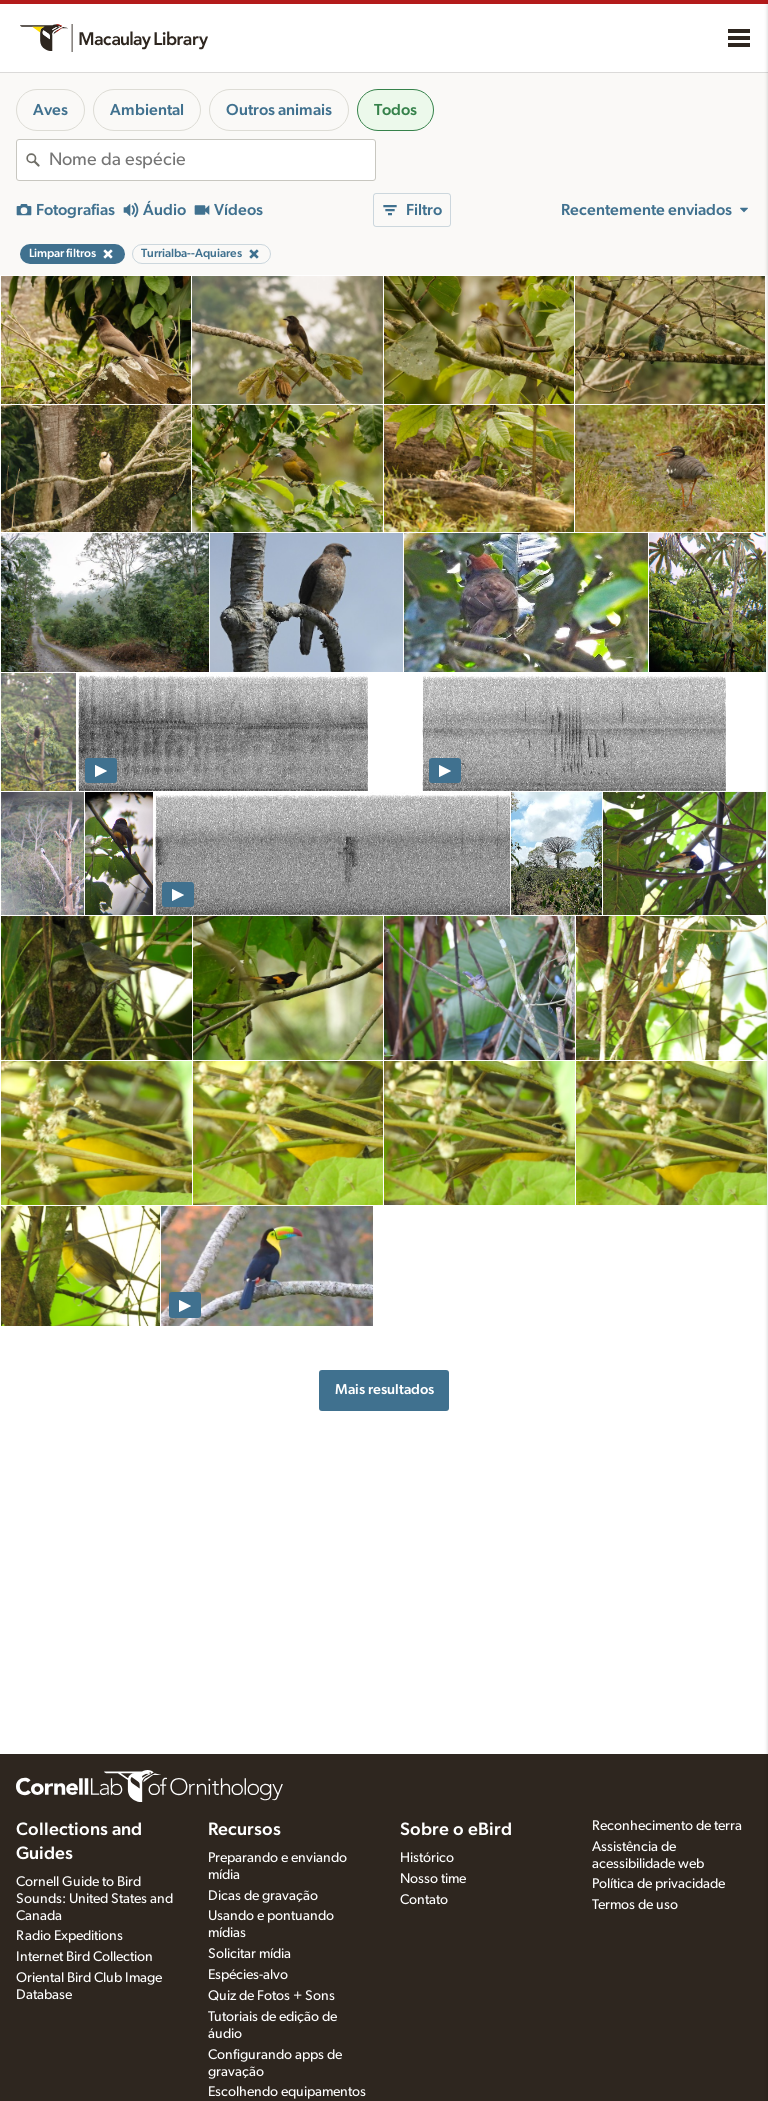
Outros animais (279, 110)
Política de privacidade (658, 1884)
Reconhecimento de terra (667, 1826)
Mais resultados (384, 1389)
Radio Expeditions (69, 1936)
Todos (395, 110)
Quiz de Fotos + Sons (271, 1996)
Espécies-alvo (248, 1975)
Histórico (427, 1858)
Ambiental (147, 110)
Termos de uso (635, 1905)
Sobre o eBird (456, 1830)
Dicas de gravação (263, 1896)
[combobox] (212, 160)
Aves (50, 110)
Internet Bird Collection (84, 1957)
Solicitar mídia (249, 1954)
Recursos (244, 1830)
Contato (424, 1900)
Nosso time (433, 1879)
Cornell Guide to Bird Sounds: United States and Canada (94, 1899)
